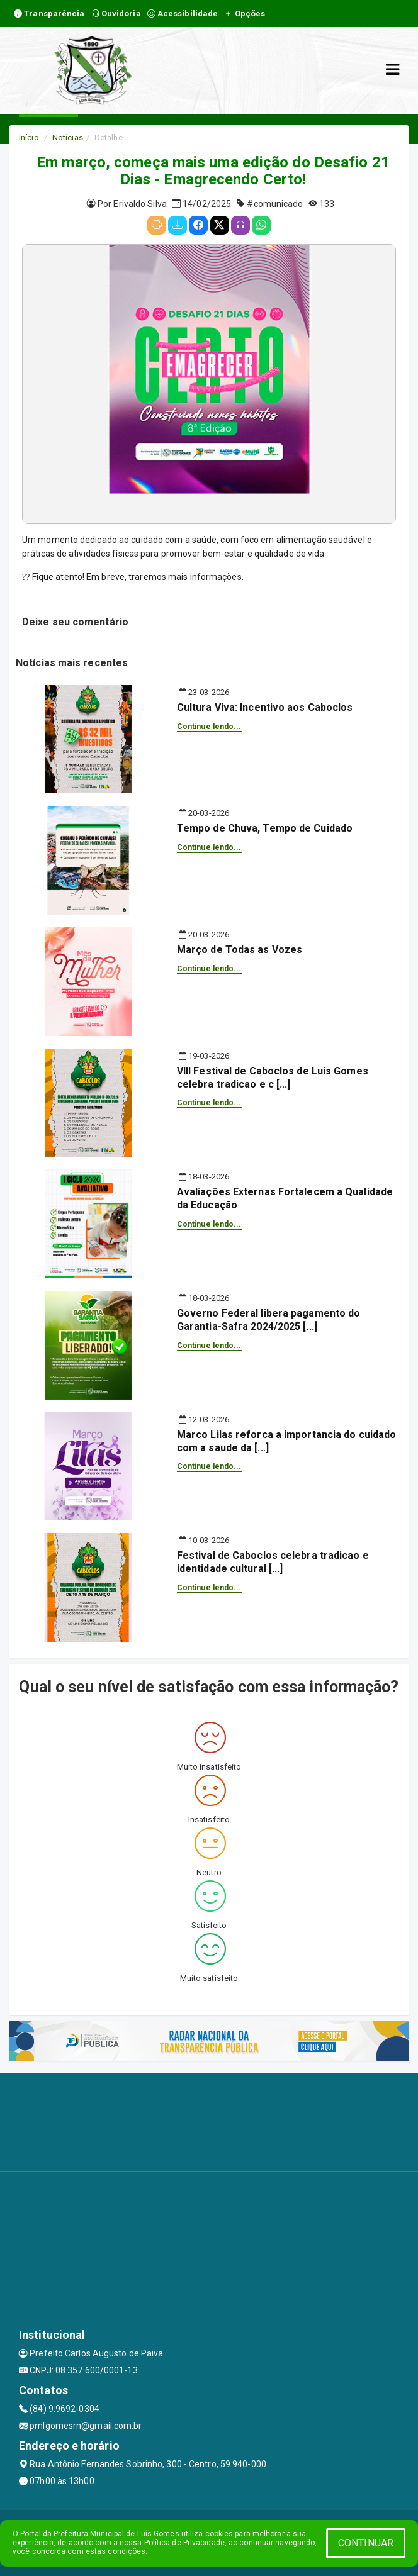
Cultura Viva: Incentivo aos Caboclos (265, 707)
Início (29, 137)
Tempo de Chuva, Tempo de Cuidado (265, 828)
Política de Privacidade (184, 2542)
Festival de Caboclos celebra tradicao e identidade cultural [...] (273, 1562)
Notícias (67, 137)
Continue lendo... (209, 726)
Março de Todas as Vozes (239, 950)
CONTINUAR (365, 2543)
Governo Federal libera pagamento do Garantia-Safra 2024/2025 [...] (269, 1319)
